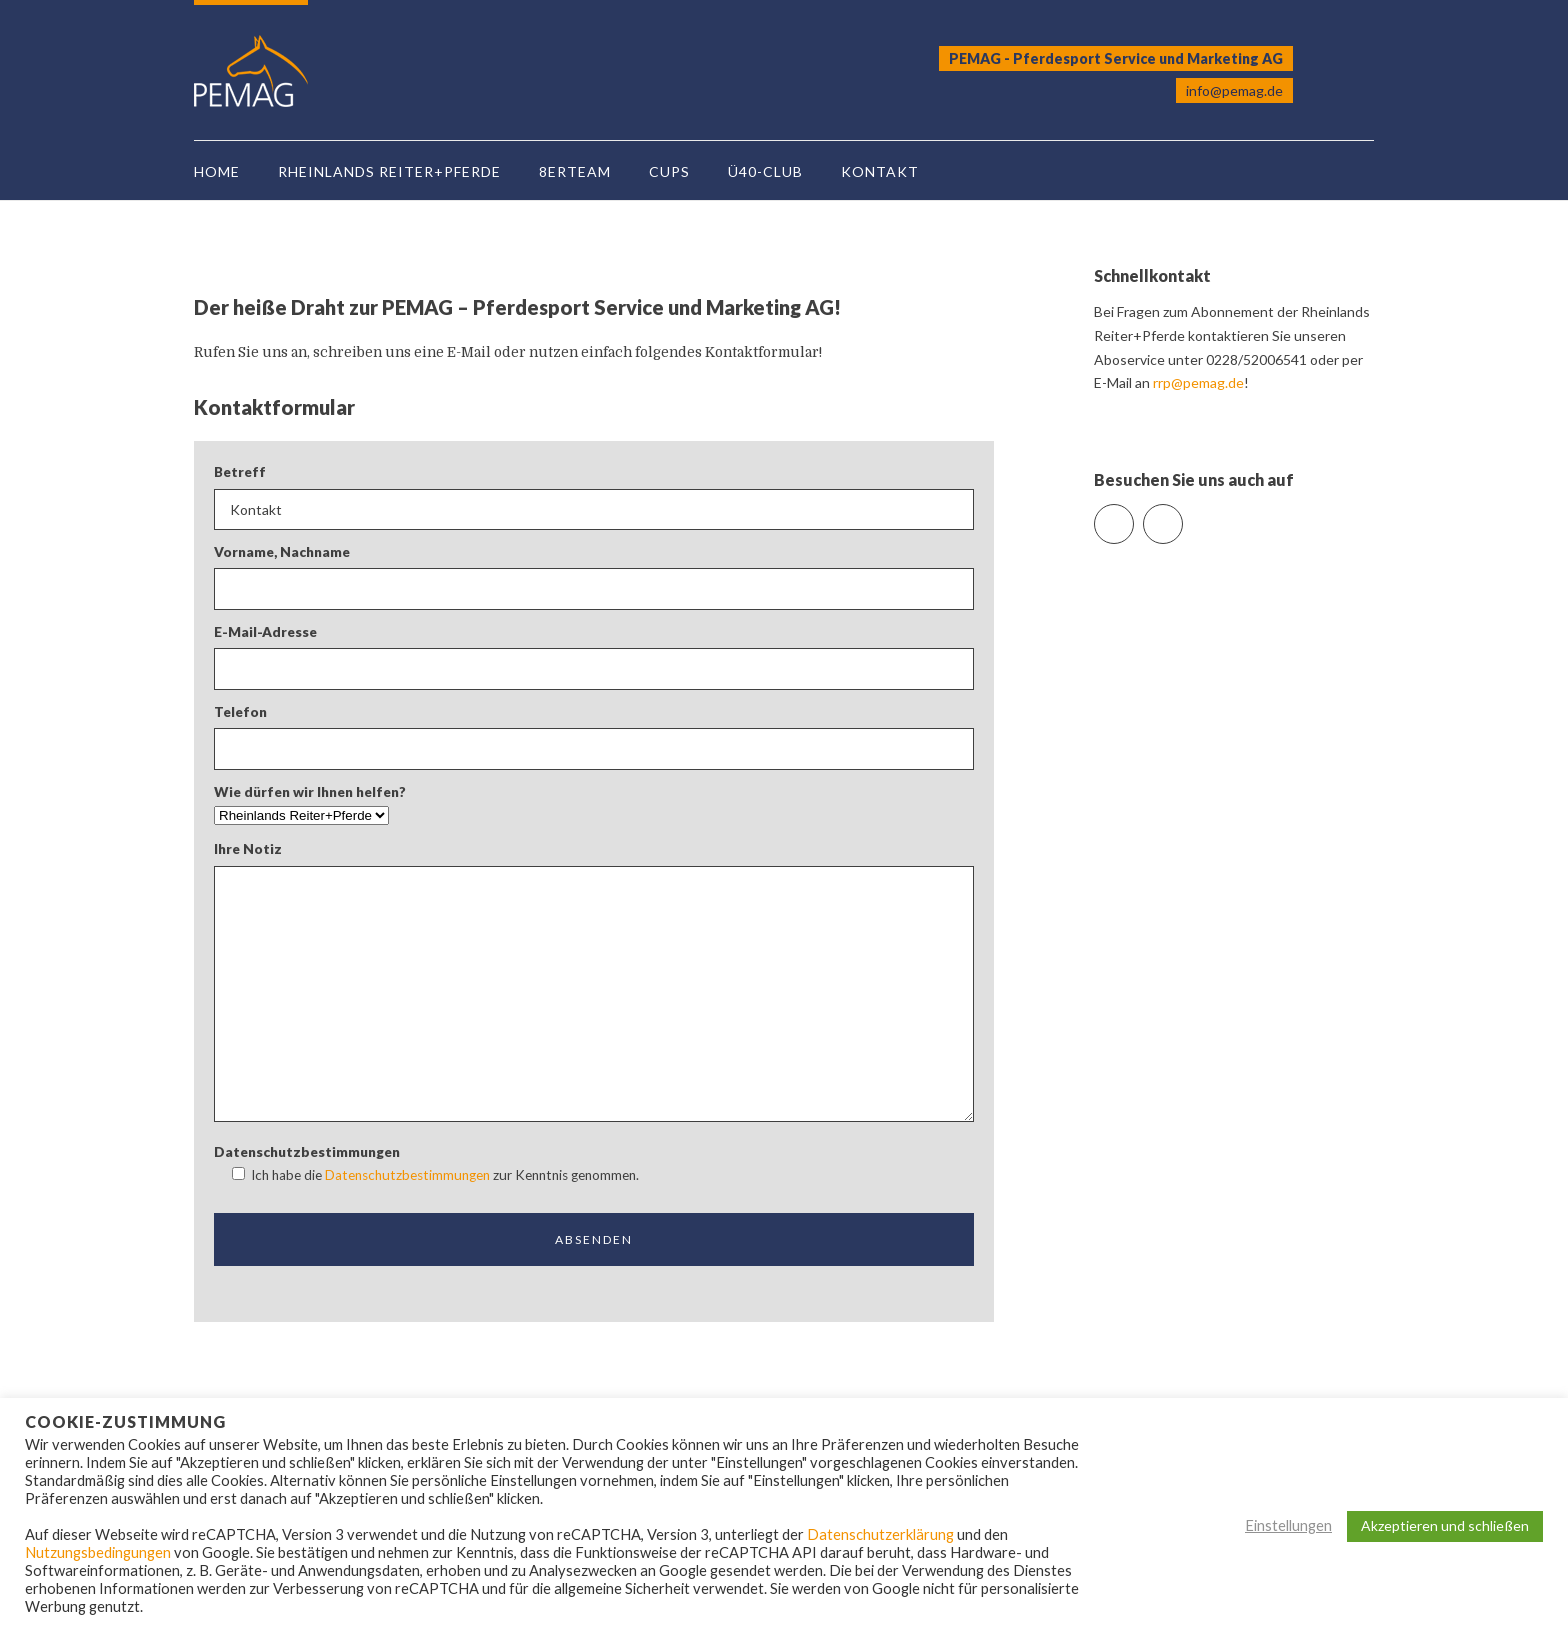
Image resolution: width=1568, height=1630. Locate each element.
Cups (669, 171)
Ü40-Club (765, 171)
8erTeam (575, 171)
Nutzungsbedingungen (98, 1552)
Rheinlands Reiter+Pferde (389, 171)
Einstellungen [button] (1288, 1525)
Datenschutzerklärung (880, 1534)
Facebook (1133, 515)
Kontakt (880, 171)
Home (217, 171)
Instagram (1182, 515)
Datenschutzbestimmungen (407, 1175)
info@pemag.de (1234, 90)
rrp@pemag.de (1198, 382)
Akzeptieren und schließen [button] (1445, 1525)
